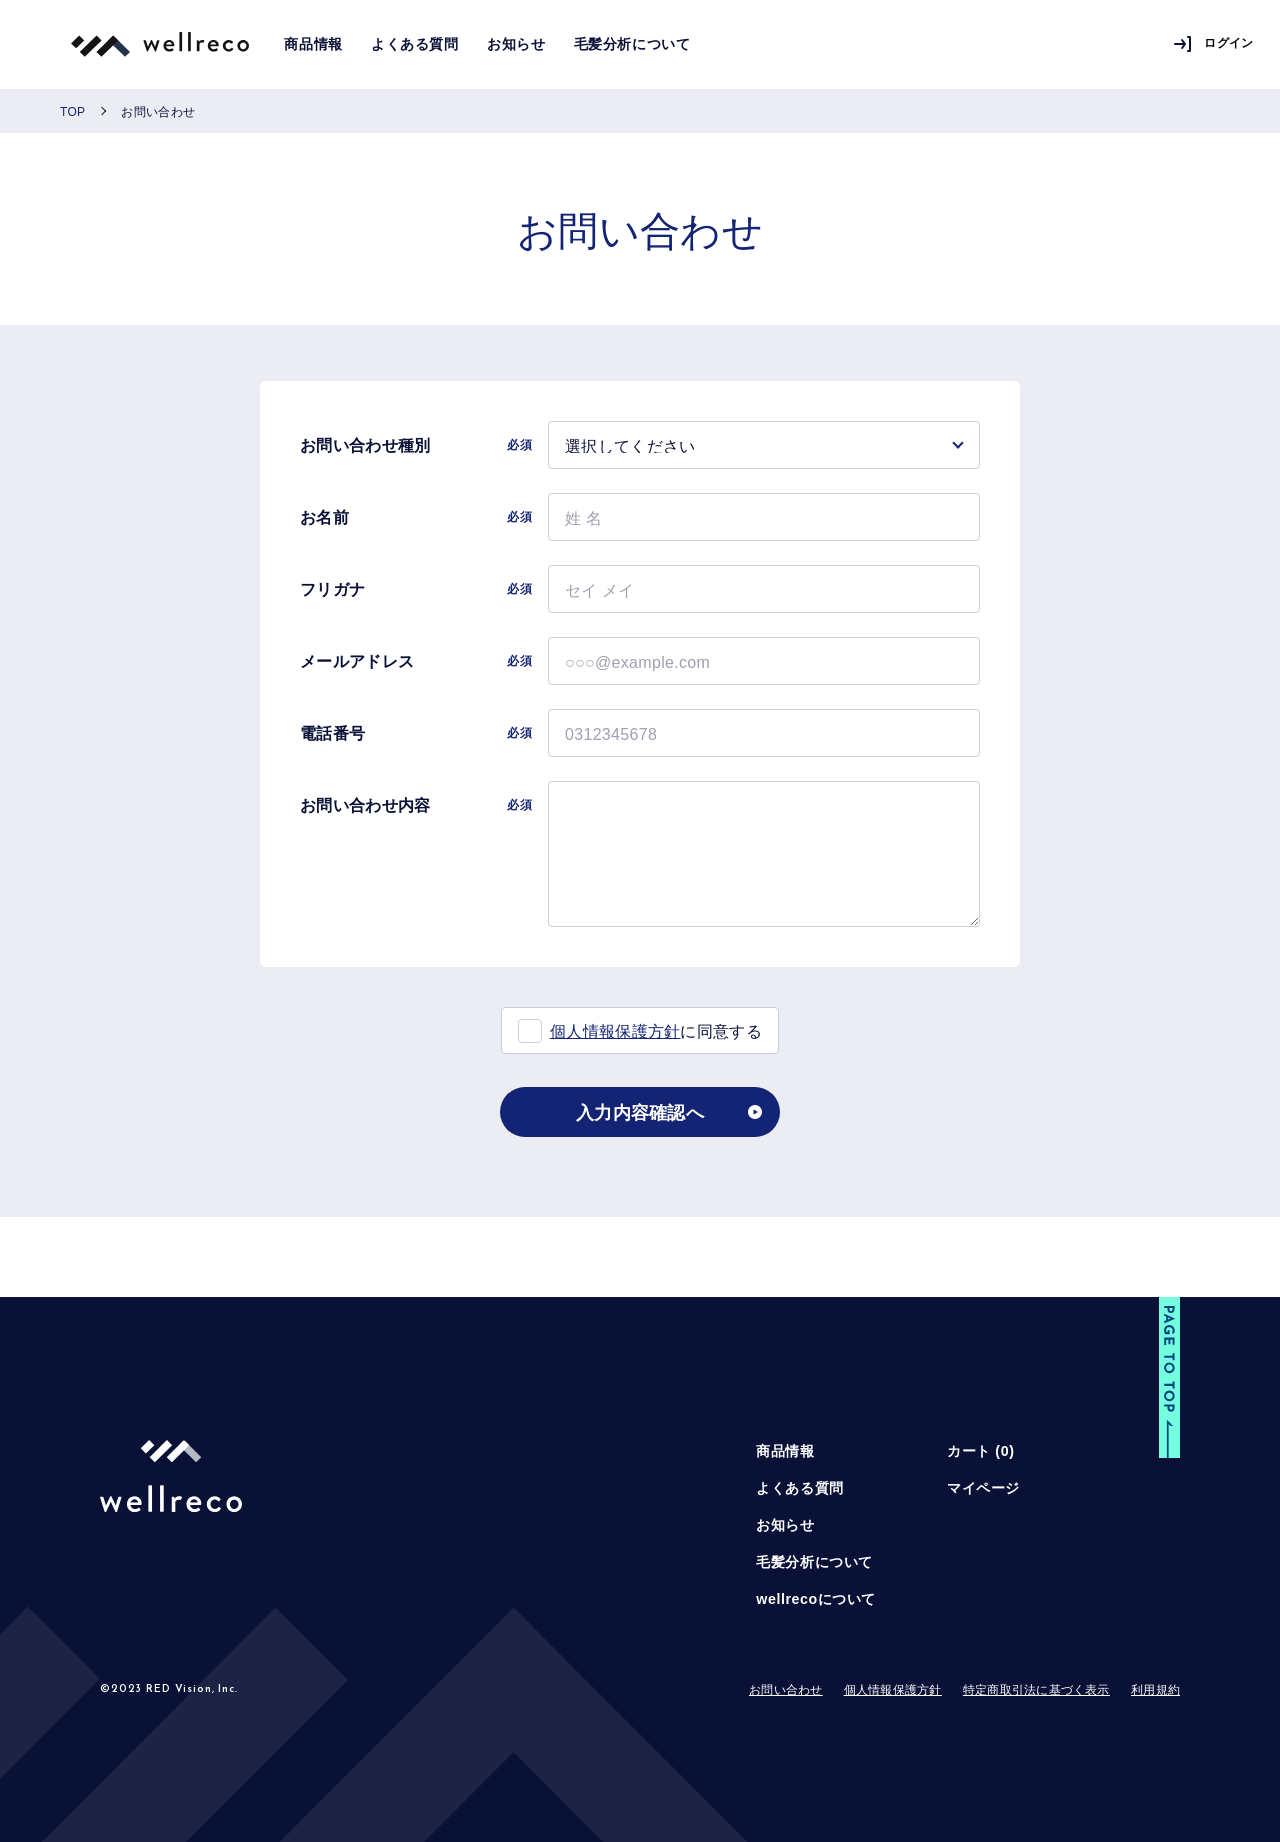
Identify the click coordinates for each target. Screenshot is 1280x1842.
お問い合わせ (785, 1690)
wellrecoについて (816, 1599)
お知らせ (516, 44)
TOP (72, 111)
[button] (1169, 1379)
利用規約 (1155, 1690)
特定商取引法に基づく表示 (1036, 1690)
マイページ (983, 1488)
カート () (980, 1451)
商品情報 (313, 44)
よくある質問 (414, 44)
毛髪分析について (632, 44)
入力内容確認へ (640, 1111)
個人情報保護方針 (615, 1030)
